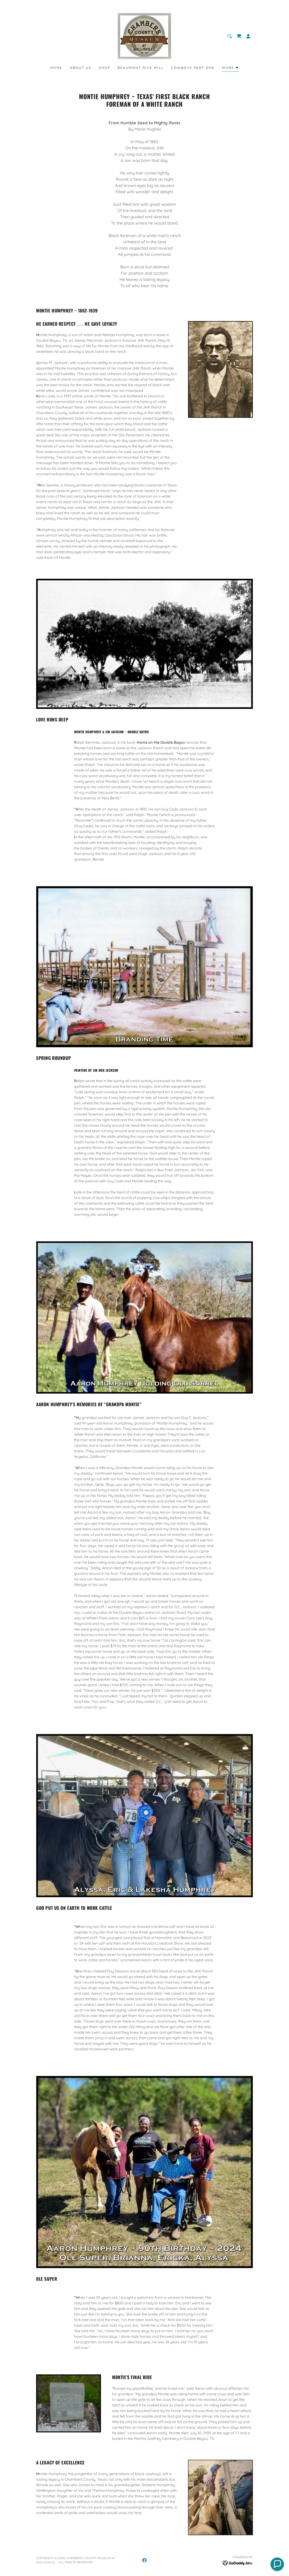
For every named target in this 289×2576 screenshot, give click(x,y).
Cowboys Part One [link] (193, 68)
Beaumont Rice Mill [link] (141, 68)
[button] (248, 36)
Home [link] (56, 68)
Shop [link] (104, 68)
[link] (144, 35)
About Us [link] (80, 68)
